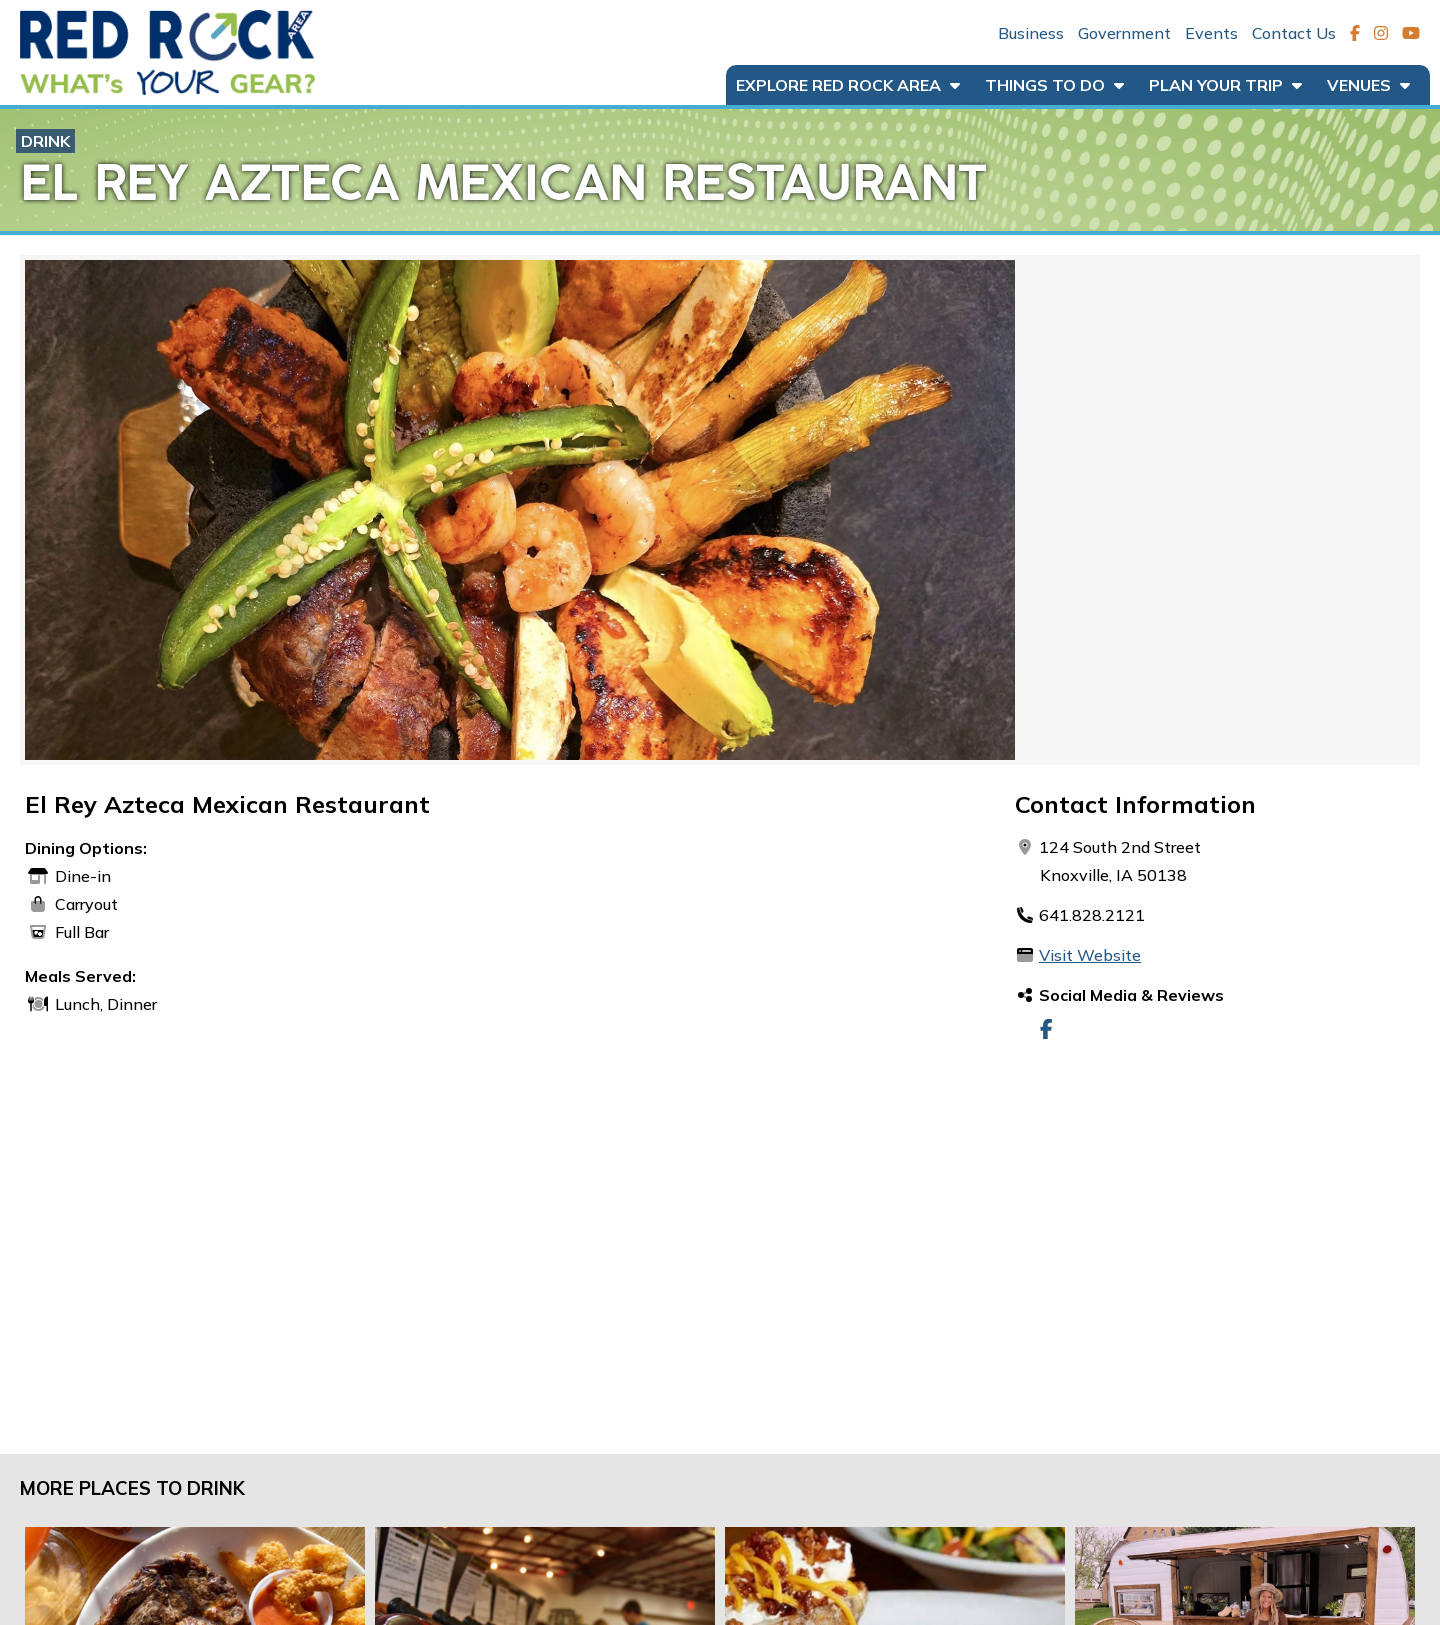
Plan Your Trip (1225, 85)
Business (1031, 33)
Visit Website (1090, 955)
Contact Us (1294, 33)
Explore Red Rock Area (848, 85)
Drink (45, 141)
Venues (1368, 85)
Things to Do (1054, 85)
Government (1124, 33)
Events (1211, 33)
